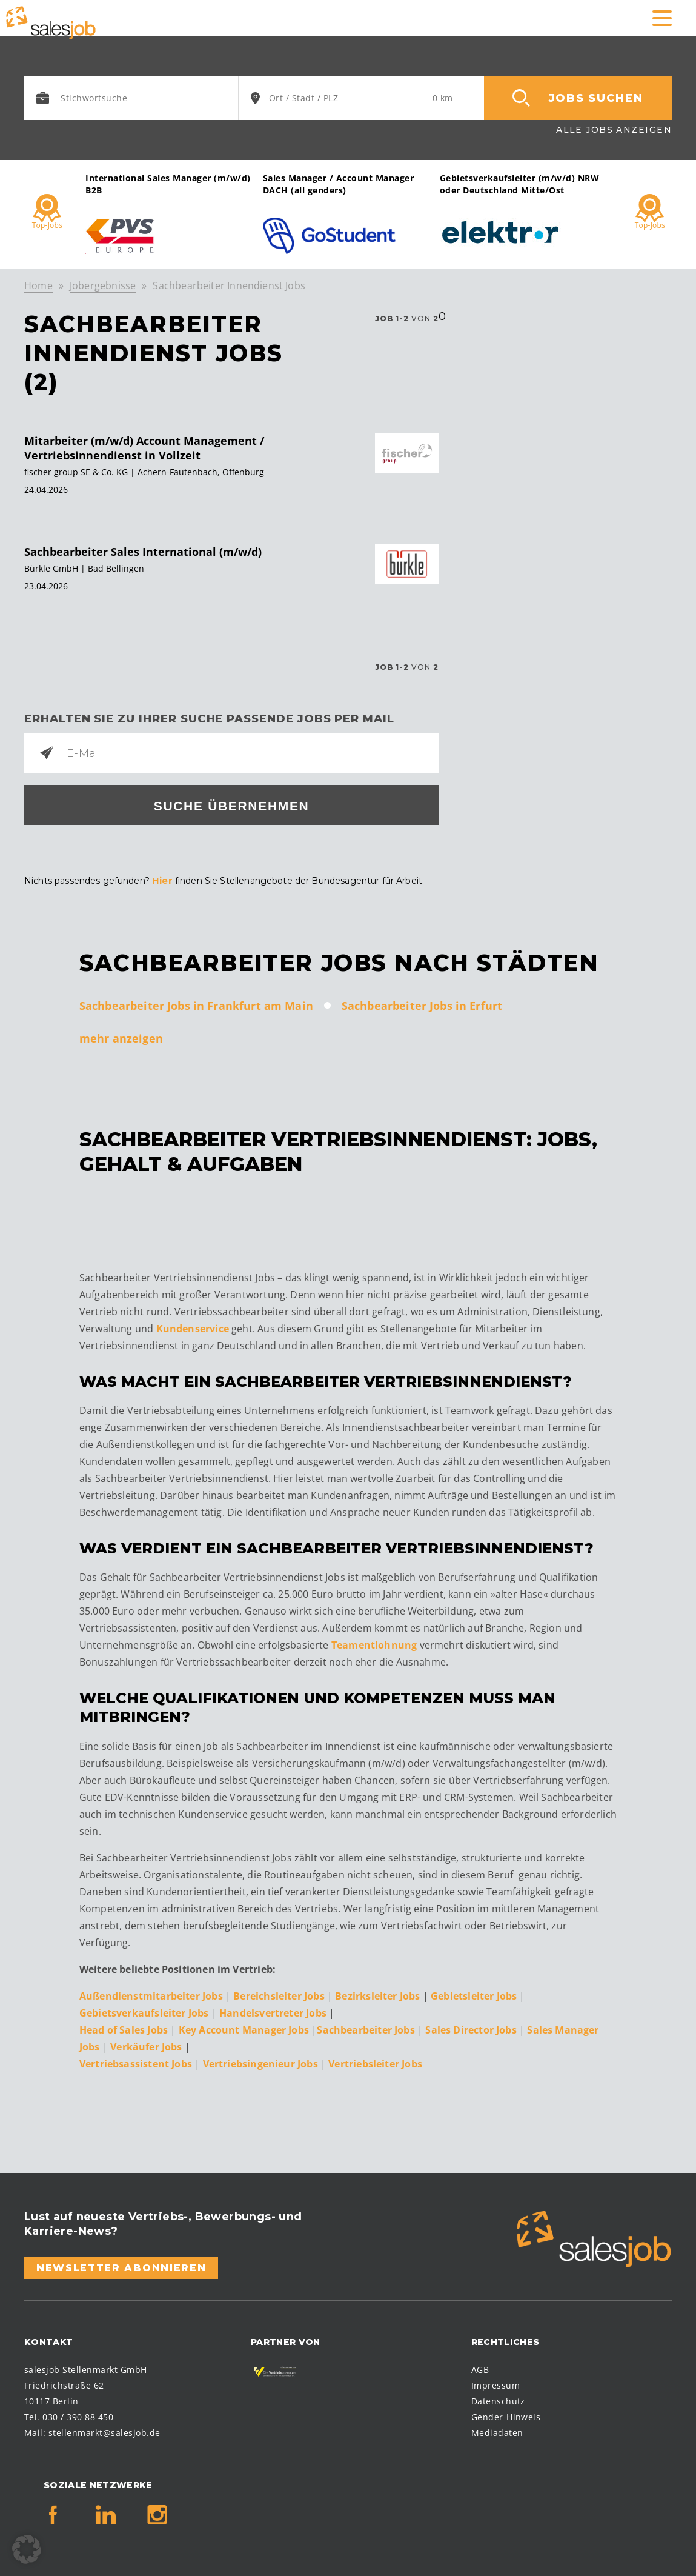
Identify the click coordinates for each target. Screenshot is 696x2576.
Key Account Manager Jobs (244, 2028)
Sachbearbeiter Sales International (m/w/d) (143, 551)
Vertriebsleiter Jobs (375, 2062)
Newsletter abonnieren (121, 2266)
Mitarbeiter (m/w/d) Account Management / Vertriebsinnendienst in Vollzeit (144, 447)
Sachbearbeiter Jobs (367, 2028)
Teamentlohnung (374, 1643)
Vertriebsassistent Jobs (136, 2062)
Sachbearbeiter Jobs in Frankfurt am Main (196, 1003)
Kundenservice (192, 1326)
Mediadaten (497, 2431)
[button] (26, 2549)
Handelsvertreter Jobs (272, 2011)
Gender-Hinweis (506, 2415)
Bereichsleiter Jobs (280, 1994)
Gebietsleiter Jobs (475, 1994)
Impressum (495, 2383)
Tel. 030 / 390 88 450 (68, 2415)
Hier (161, 880)
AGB (480, 2368)
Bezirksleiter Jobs (377, 1994)
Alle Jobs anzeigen (614, 129)
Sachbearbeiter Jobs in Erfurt (422, 1003)
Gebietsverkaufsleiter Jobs (144, 2011)
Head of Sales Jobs (124, 2028)
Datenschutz (498, 2399)
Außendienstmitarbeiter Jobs (151, 1994)
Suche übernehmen (232, 806)
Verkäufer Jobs (147, 2045)
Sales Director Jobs (472, 2028)
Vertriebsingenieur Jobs (261, 2062)
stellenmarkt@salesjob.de (104, 2431)
